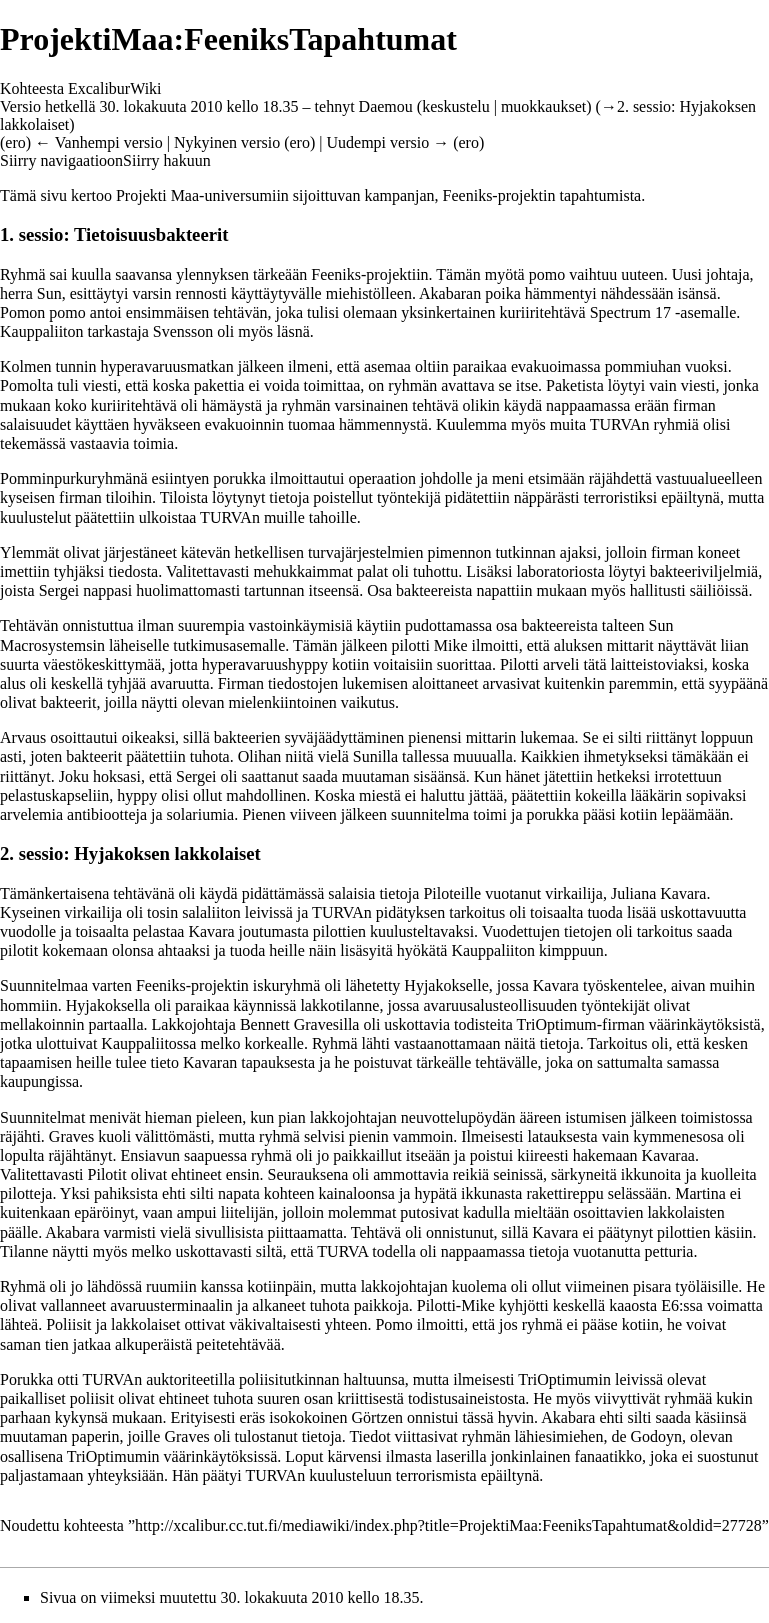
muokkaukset (543, 106)
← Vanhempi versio (99, 142)
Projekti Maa (157, 195)
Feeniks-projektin (499, 195)
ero (15, 142)
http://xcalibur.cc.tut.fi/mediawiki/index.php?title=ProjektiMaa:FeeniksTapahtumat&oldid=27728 (448, 1525)
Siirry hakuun (167, 160)
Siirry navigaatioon (61, 160)
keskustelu (456, 106)
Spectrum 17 (630, 312)
